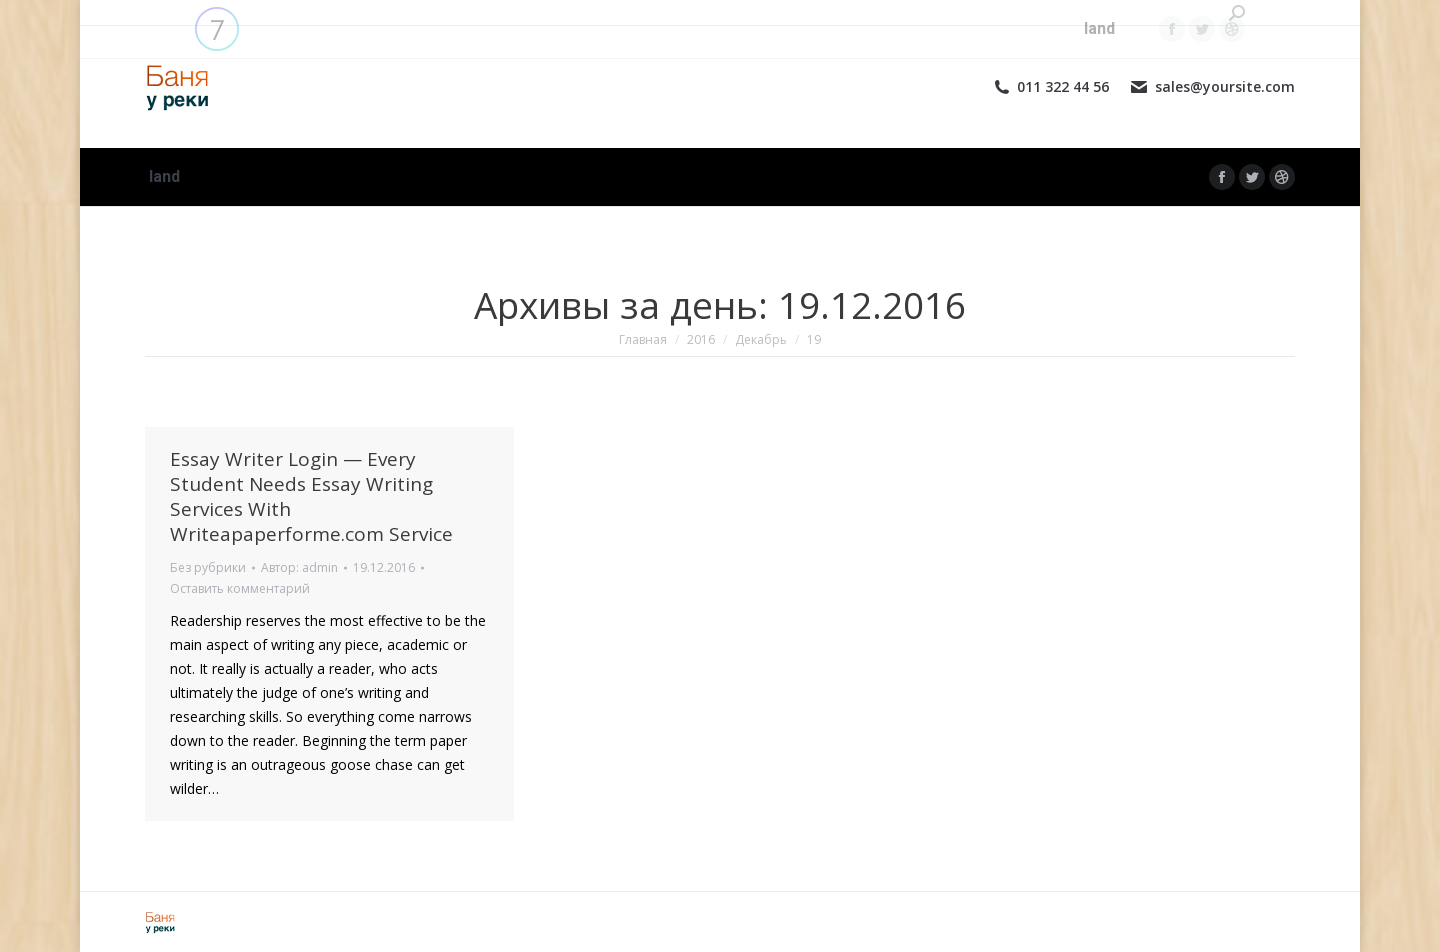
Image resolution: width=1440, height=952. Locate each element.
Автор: (299, 567)
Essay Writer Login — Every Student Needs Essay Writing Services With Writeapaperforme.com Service (311, 496)
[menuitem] (164, 177)
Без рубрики (208, 567)
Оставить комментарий (240, 588)
